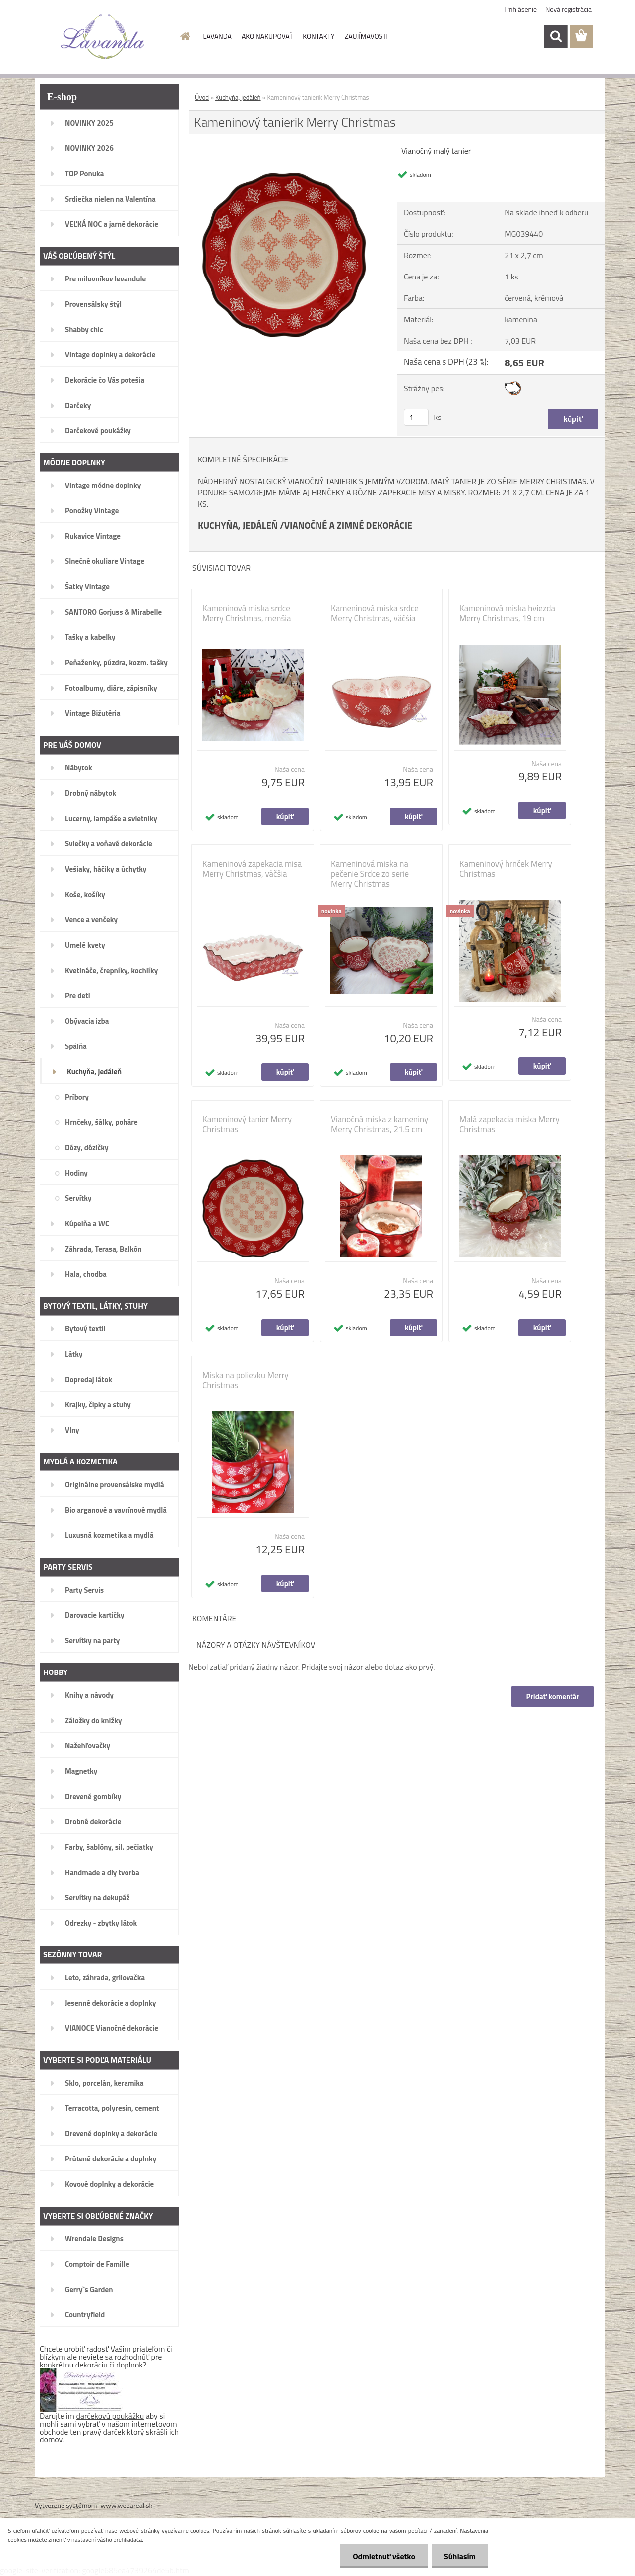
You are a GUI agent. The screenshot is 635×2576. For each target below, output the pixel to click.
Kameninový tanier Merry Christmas (247, 1124)
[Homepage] (184, 36)
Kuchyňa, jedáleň (238, 97)
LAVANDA (217, 36)
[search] (555, 36)
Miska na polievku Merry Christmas (245, 1380)
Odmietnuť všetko (384, 2556)
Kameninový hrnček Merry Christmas (505, 869)
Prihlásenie (521, 9)
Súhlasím (460, 2556)
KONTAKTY (318, 36)
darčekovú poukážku (110, 2416)
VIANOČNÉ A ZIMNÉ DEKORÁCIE (348, 525)
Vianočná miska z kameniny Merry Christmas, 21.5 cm (379, 1124)
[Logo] (103, 37)
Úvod (202, 97)
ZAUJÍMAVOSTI (366, 36)
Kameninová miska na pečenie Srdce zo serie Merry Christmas (370, 874)
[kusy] (416, 417)
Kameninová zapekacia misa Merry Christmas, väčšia (252, 869)
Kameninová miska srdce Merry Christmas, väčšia (375, 613)
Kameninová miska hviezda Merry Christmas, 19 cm (507, 613)
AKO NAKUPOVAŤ (267, 36)
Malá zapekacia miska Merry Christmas (509, 1124)
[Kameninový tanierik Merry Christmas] (285, 148)
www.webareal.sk (127, 2505)
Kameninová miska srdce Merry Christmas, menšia (246, 613)
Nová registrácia (568, 9)
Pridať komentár (552, 1696)
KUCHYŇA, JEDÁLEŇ (238, 525)
